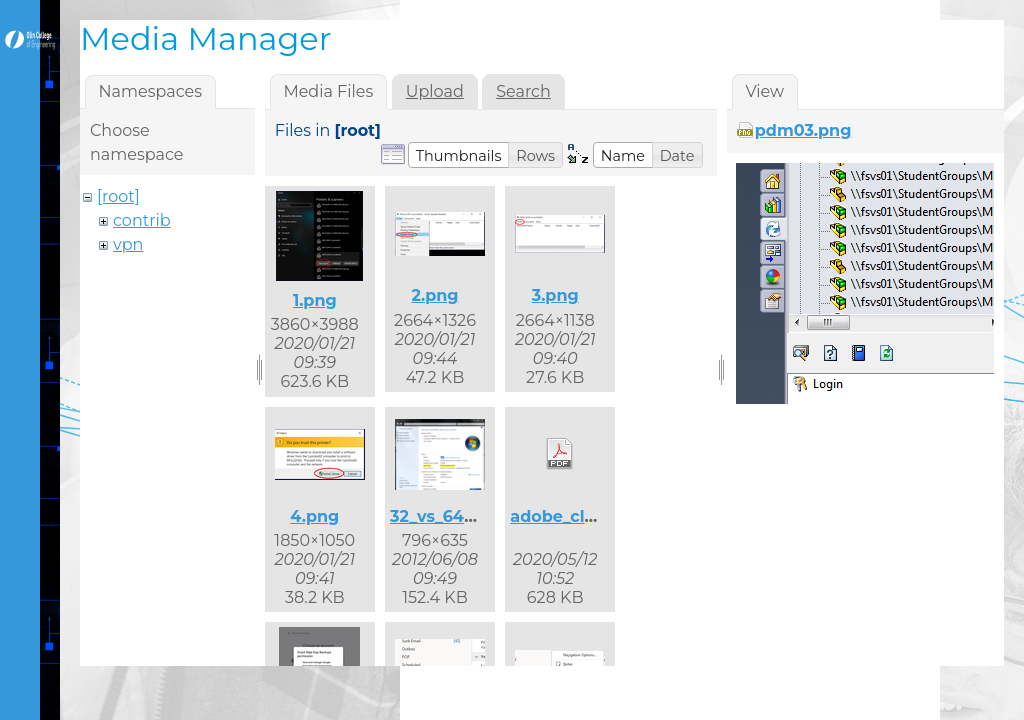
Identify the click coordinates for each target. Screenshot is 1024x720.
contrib (142, 220)
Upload (435, 91)
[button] (459, 155)
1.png (315, 300)
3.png (555, 295)
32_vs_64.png (446, 516)
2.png (434, 295)
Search (523, 91)
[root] (118, 196)
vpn (128, 244)
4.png (314, 516)
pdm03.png (803, 130)
